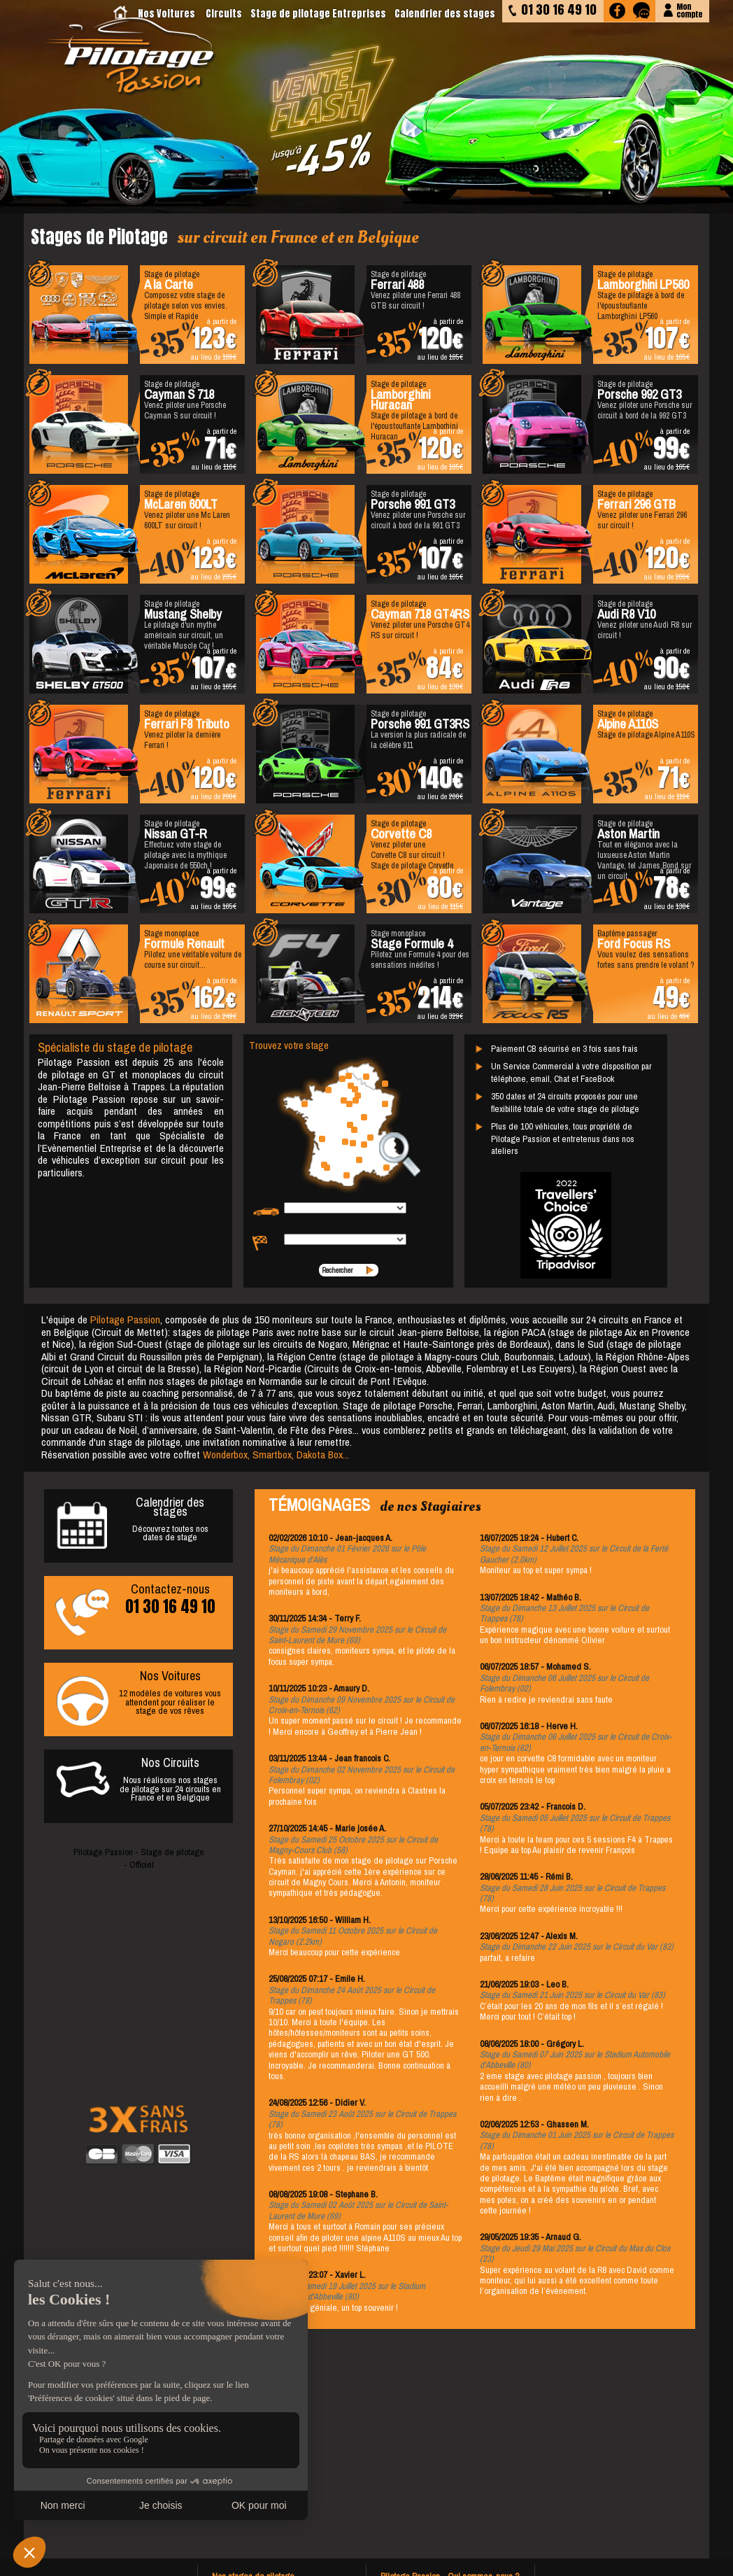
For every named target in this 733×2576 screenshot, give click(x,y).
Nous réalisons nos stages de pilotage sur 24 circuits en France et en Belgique (138, 1778)
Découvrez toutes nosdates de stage (138, 1521)
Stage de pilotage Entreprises (318, 13)
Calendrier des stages (444, 13)
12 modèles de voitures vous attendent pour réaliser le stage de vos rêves (138, 1695)
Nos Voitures (166, 13)
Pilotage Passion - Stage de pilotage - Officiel (138, 1858)
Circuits (224, 13)
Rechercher (337, 1270)
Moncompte (689, 9)
